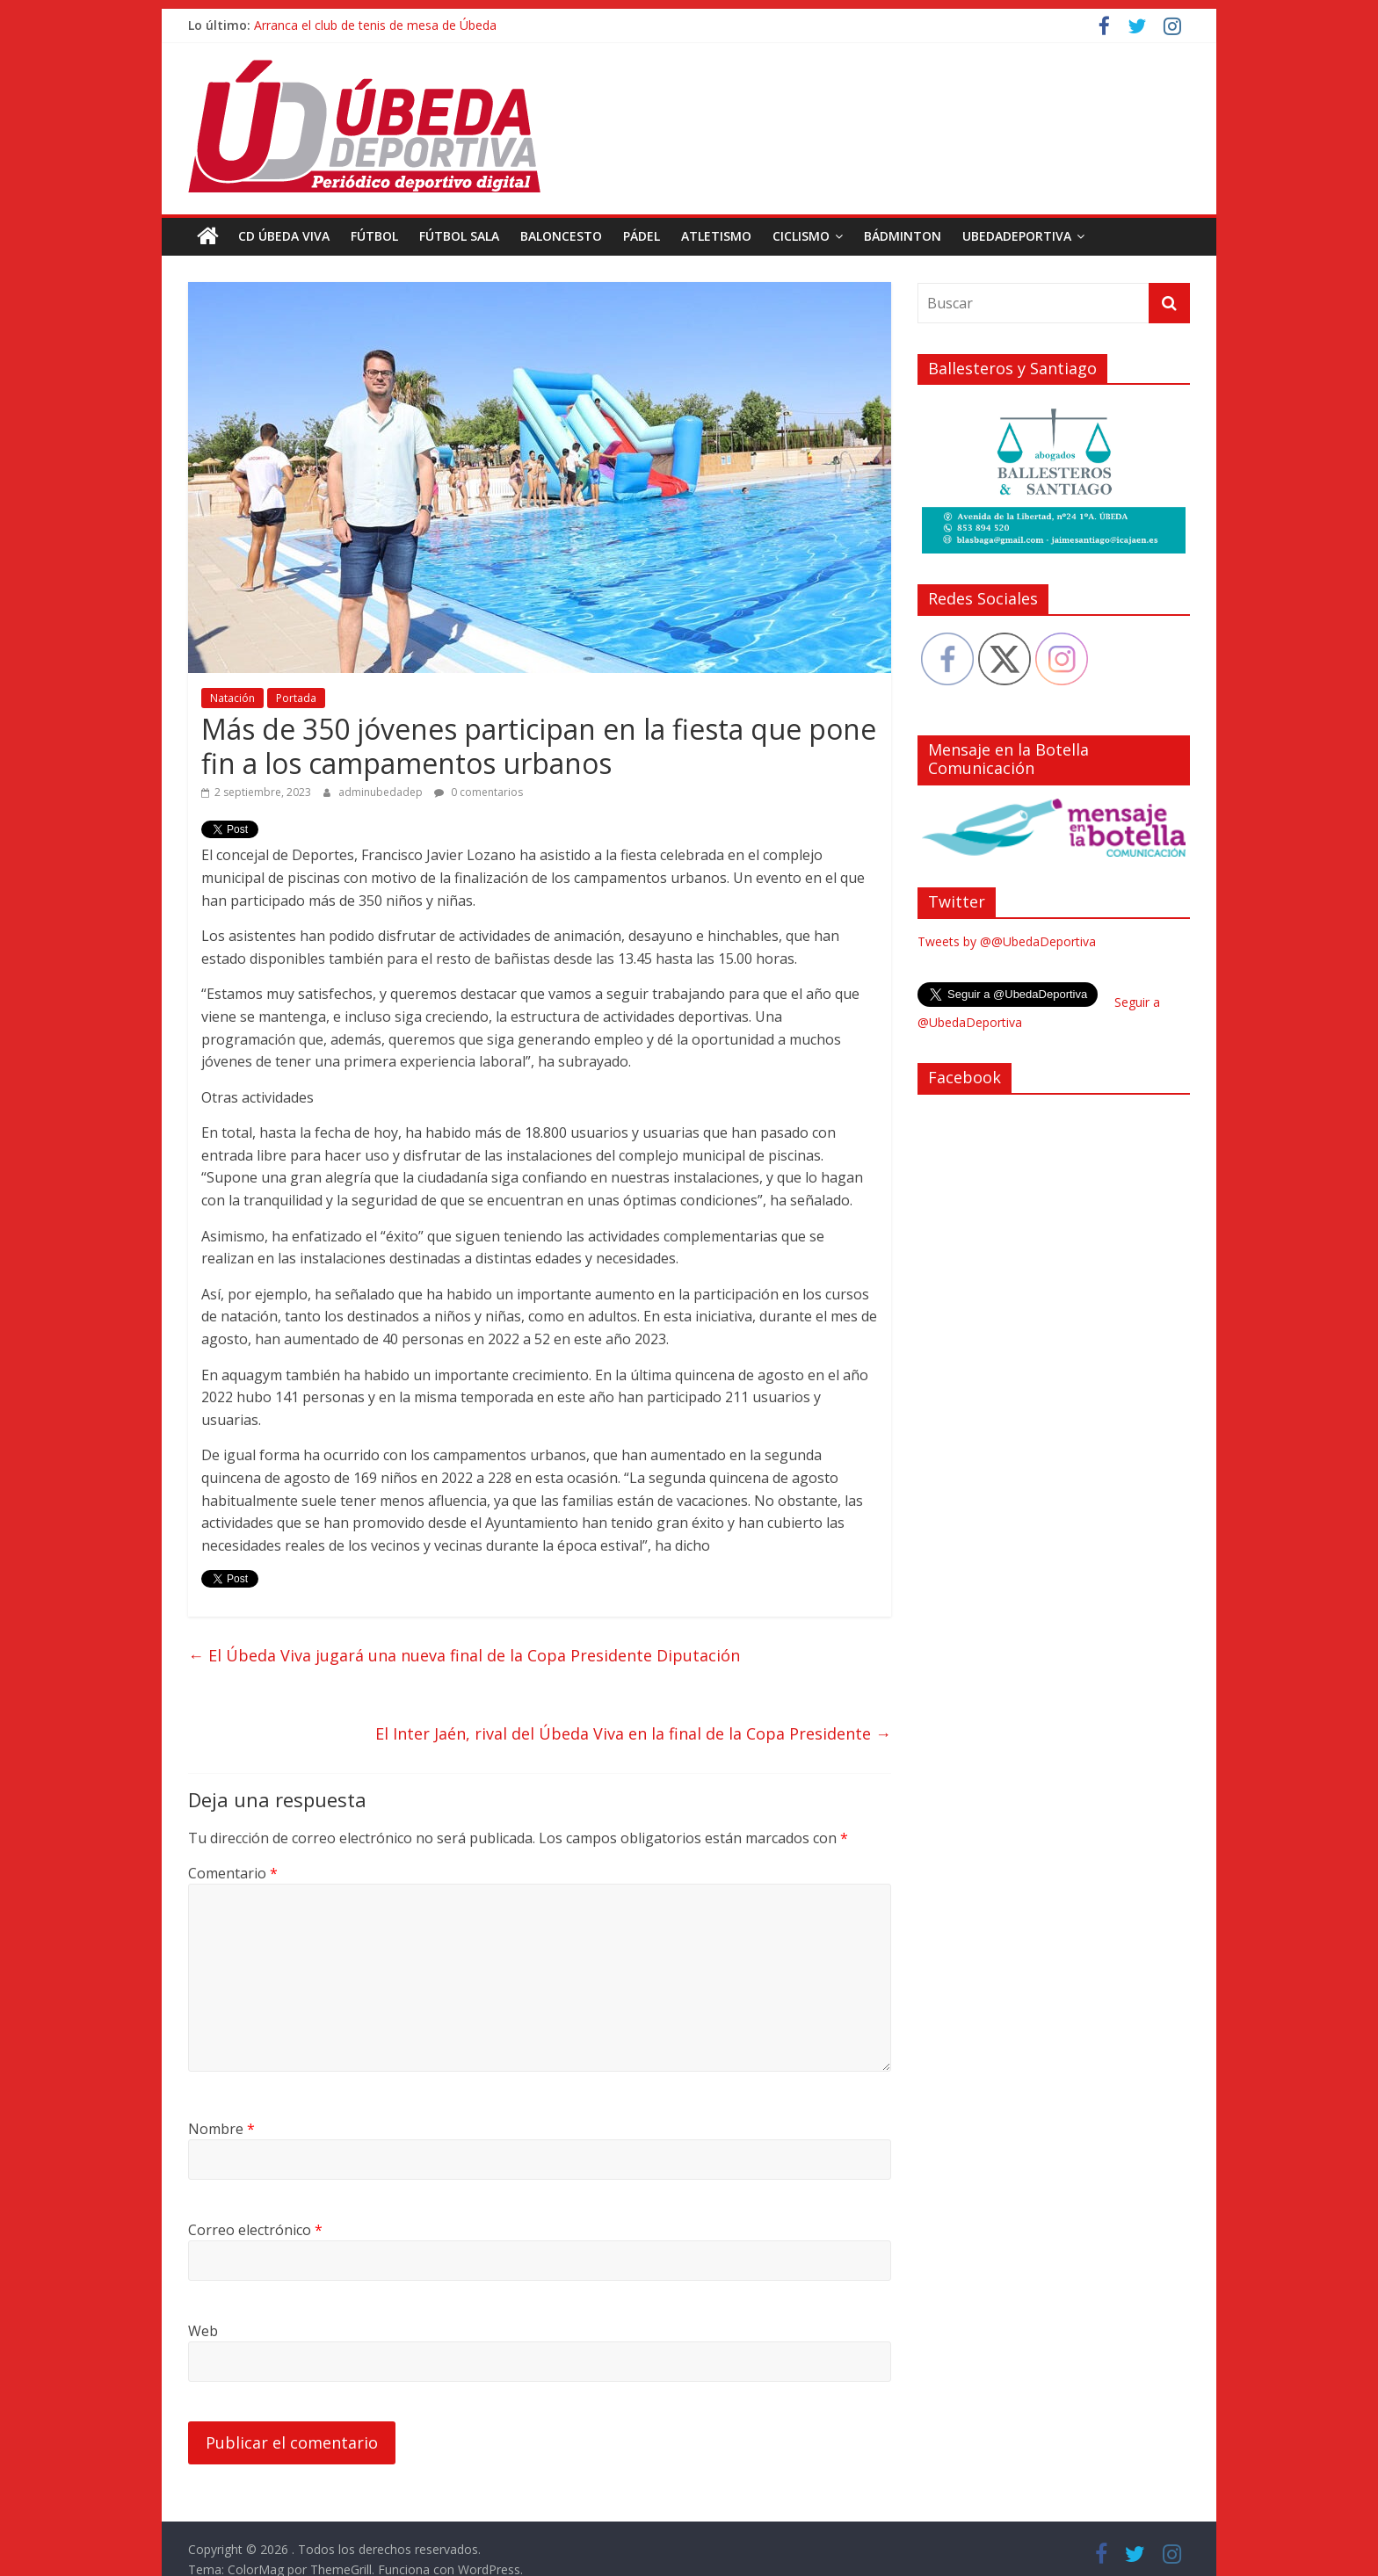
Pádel (641, 236)
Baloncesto (561, 236)
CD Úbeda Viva (284, 236)
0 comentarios (478, 792)
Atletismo (716, 236)
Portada (296, 698)
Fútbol (374, 236)
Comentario (233, 1873)
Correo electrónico (255, 2230)
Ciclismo (801, 236)
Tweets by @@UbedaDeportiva (1006, 941)
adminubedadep (381, 792)
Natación (232, 698)
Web (203, 2331)
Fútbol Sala (459, 236)
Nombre (221, 2128)
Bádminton (902, 236)
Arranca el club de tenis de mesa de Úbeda (375, 25)
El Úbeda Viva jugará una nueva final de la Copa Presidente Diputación (464, 1655)
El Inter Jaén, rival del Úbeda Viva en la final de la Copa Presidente (633, 1733)
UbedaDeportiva (1016, 236)
